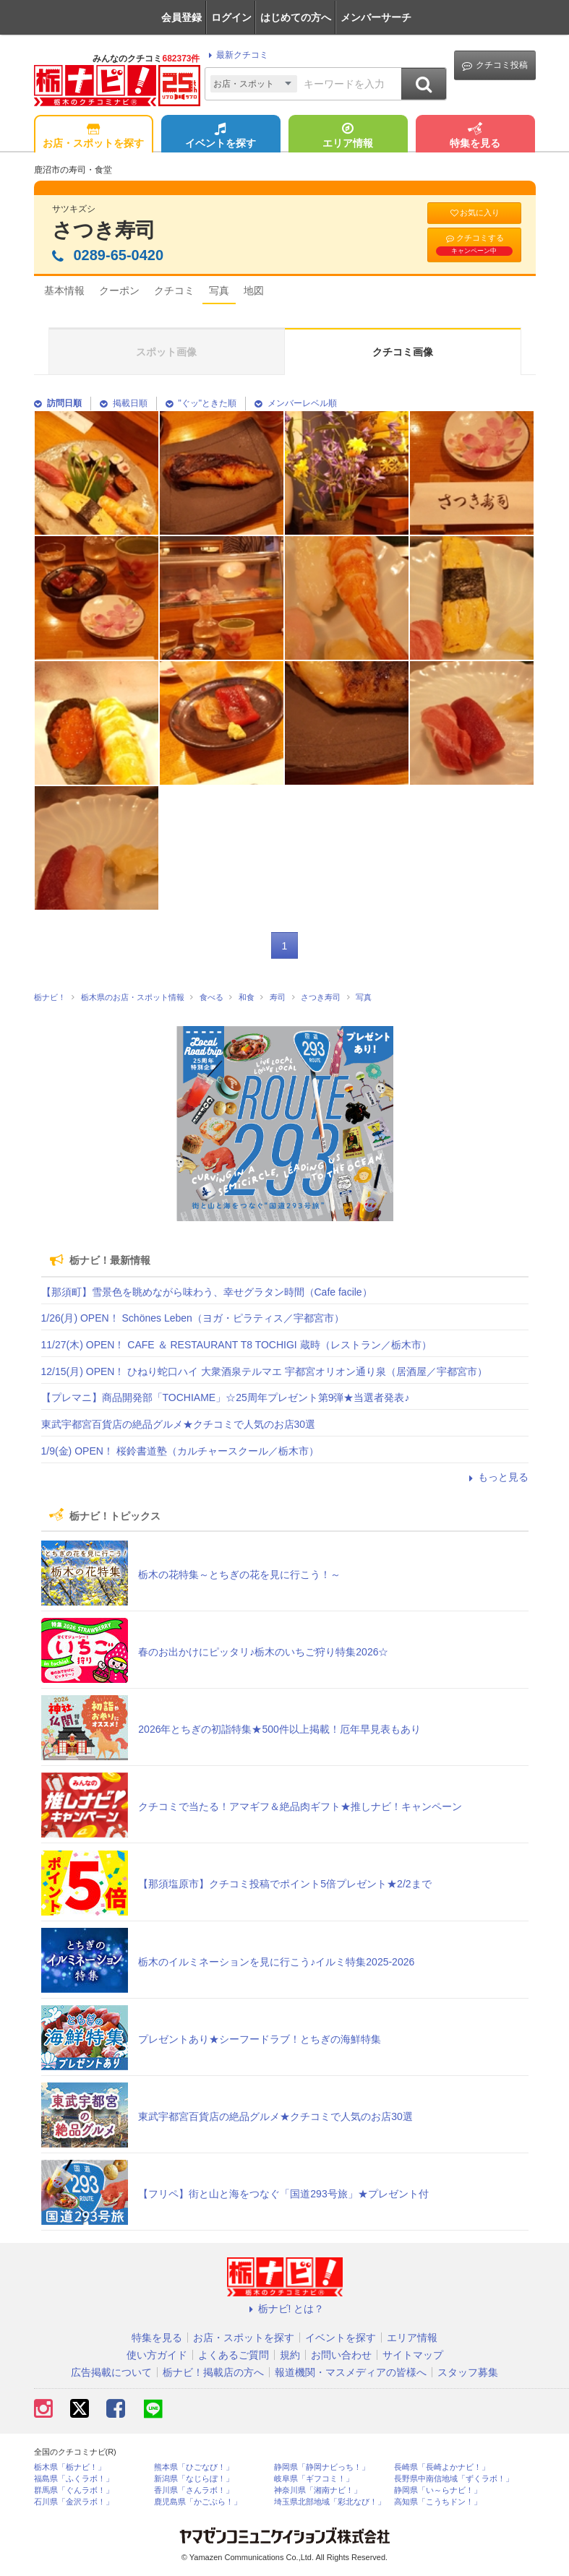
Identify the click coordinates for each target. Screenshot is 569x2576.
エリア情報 (347, 137)
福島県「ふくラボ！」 (74, 2479)
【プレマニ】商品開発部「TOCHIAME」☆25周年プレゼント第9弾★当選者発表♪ (225, 1397)
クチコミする (474, 244)
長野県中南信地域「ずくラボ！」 (453, 2479)
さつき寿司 (103, 230)
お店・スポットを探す (93, 137)
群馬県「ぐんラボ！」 (74, 2490)
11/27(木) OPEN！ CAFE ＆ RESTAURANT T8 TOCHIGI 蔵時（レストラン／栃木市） (236, 1345)
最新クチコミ (236, 55)
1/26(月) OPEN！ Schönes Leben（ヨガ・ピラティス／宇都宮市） (192, 1318)
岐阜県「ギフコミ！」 (314, 2479)
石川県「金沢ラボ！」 (74, 2502)
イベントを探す (220, 137)
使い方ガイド (157, 2355)
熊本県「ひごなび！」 (194, 2467)
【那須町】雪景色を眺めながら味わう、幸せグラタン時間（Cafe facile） (206, 1292)
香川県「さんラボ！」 (194, 2490)
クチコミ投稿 (495, 65)
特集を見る (475, 137)
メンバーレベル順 (295, 403)
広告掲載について (111, 2372)
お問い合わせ (341, 2355)
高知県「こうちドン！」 (438, 2502)
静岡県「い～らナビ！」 (438, 2490)
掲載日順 (123, 403)
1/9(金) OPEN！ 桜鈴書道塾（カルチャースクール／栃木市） (180, 1451)
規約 (290, 2355)
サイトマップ (412, 2355)
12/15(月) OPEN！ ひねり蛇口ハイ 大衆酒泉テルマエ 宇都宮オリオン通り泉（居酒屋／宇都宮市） (264, 1371)
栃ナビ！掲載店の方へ (213, 2372)
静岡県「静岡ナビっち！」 (321, 2467)
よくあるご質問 (233, 2355)
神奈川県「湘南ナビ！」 (317, 2490)
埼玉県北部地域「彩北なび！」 (329, 2502)
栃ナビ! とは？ (285, 2308)
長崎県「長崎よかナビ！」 (441, 2467)
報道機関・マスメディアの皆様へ (351, 2372)
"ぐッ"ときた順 (201, 403)
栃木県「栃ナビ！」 (70, 2467)
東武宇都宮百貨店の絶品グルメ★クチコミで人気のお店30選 (178, 1424)
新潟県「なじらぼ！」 (194, 2479)
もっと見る (497, 1477)
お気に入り (474, 212)
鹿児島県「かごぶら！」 (197, 2502)
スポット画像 (166, 352)
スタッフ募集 (467, 2372)
